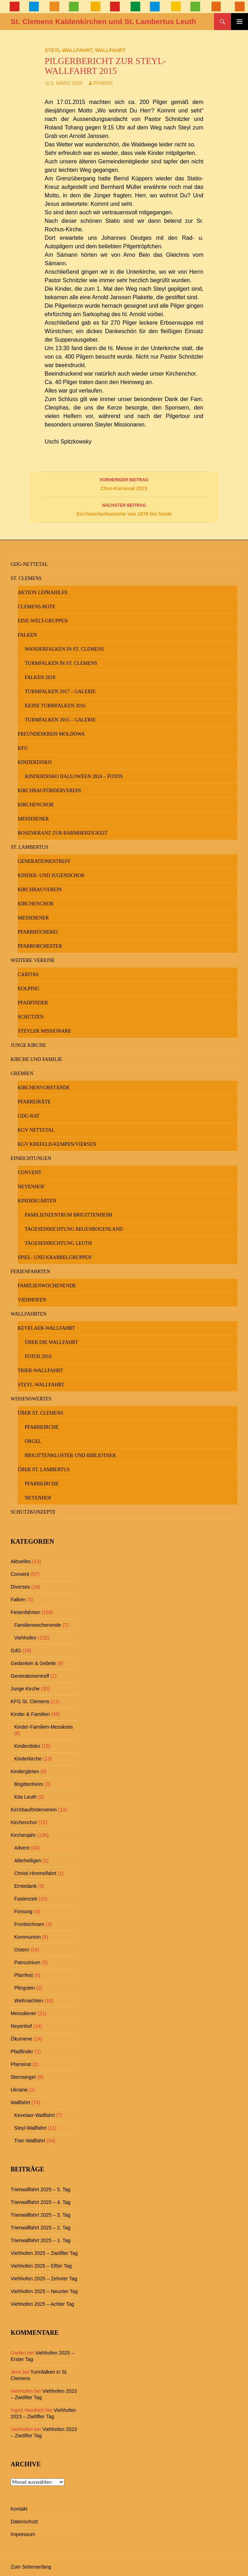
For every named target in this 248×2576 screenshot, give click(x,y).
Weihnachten (28, 2000)
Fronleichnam (29, 1924)
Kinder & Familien (30, 1714)
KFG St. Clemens (30, 1701)
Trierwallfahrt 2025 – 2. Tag (41, 2227)
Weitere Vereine (33, 960)
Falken (27, 635)
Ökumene (21, 2039)
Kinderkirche (28, 1759)
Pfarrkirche (41, 1427)
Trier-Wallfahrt (40, 1370)
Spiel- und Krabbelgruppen (54, 1257)
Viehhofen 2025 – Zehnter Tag (44, 2278)
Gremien (22, 1073)
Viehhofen (32, 1299)
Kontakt (19, 2509)
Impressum (23, 2534)
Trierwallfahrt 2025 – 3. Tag (41, 2215)
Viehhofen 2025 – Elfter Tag (41, 2266)
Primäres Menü (239, 21)
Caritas (28, 974)
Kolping (28, 988)
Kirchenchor (35, 804)
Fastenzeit (25, 1899)
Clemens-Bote (37, 606)
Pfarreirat (21, 2064)
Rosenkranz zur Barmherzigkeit (63, 833)
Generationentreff (44, 861)
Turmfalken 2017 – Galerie (60, 691)
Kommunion (27, 1937)
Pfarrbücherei (38, 932)
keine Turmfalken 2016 (55, 705)
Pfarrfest (23, 1975)
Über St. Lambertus (44, 1469)
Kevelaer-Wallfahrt (46, 1328)
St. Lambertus (29, 847)
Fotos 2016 (38, 1356)
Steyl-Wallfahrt (68, 50)
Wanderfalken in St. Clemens (64, 649)
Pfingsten (24, 1988)
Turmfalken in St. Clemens (61, 663)
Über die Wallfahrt (51, 1342)
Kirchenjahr (23, 1835)
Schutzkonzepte (33, 1512)
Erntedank (25, 1886)
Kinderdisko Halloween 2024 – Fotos (74, 776)
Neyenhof (31, 1186)
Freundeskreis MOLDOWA (51, 734)
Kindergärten (37, 1200)
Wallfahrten (29, 1314)
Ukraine (19, 2090)
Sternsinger (23, 2077)
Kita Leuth (25, 1797)
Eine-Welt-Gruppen (43, 620)
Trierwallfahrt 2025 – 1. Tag (41, 2240)
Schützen (31, 1017)
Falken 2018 (40, 677)
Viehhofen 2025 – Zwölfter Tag (44, 2253)
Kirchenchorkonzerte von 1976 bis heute (124, 509)
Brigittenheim (28, 1784)
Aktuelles (21, 1561)
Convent (29, 1172)
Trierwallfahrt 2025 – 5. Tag (41, 2189)
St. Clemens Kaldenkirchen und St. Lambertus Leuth (103, 21)
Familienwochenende (47, 1285)
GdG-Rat (28, 1116)
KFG (23, 748)
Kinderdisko (35, 762)
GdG (16, 1650)
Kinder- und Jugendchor (51, 875)
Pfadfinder (33, 1002)
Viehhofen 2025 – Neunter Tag (44, 2291)
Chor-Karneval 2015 (124, 483)
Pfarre (103, 83)
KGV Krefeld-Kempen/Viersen (57, 1144)
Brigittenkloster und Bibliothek (70, 1455)
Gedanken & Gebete (33, 1663)
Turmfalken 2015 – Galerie (60, 720)
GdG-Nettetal (29, 564)
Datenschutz (24, 2521)
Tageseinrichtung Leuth (58, 1243)
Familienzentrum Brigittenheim (68, 1215)
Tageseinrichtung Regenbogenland (74, 1229)
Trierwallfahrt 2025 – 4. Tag (41, 2202)
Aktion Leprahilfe (43, 592)
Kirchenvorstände (44, 1087)
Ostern (21, 1950)
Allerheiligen (27, 1860)
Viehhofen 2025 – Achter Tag (42, 2304)
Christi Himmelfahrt (35, 1873)
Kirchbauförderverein (49, 790)
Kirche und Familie (36, 1059)
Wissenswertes (31, 1399)
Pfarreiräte (34, 1101)
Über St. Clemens (40, 1413)
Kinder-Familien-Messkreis (43, 1727)
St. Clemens (26, 578)
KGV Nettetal (36, 1130)
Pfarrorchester (40, 946)
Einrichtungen (31, 1158)
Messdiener (33, 819)
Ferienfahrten (30, 1271)
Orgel (33, 1441)
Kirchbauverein (40, 889)
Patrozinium (27, 1962)
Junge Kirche (28, 1045)
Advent (22, 1848)
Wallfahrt (110, 50)
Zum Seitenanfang (31, 2567)
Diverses (20, 1587)
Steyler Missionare (44, 1031)
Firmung (23, 1911)
